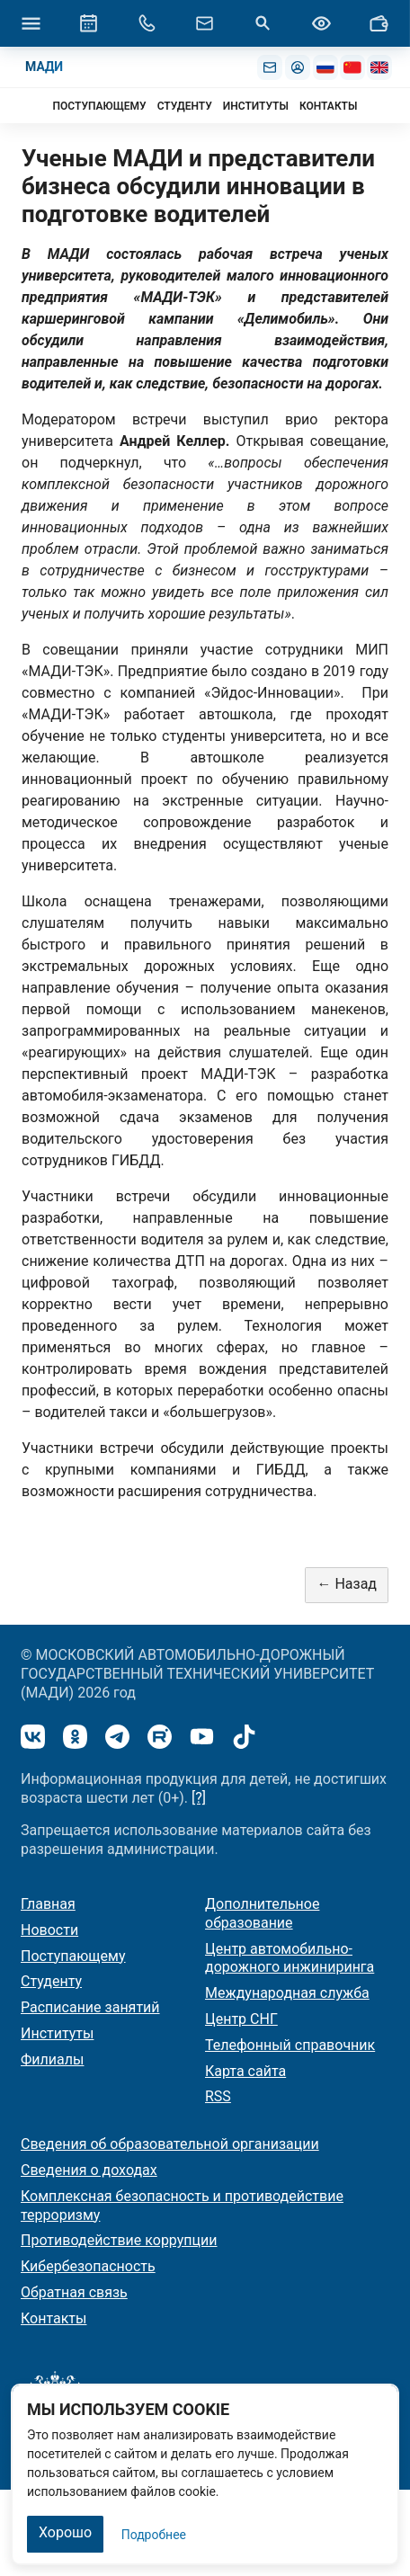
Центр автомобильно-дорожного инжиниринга (289, 1958)
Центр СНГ (241, 2019)
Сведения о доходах (89, 2170)
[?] (199, 1797)
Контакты (53, 2318)
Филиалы (52, 2059)
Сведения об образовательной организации (170, 2144)
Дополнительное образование (262, 1913)
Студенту (51, 1981)
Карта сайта (245, 2071)
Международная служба (287, 1992)
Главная (48, 1903)
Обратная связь (74, 2292)
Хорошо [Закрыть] (65, 2532)
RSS (218, 2096)
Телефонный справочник (290, 2045)
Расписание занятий (90, 2007)
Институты (57, 2033)
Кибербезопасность (88, 2266)
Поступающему (73, 1956)
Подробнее (153, 2534)
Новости (49, 1930)
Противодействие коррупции (119, 2240)
